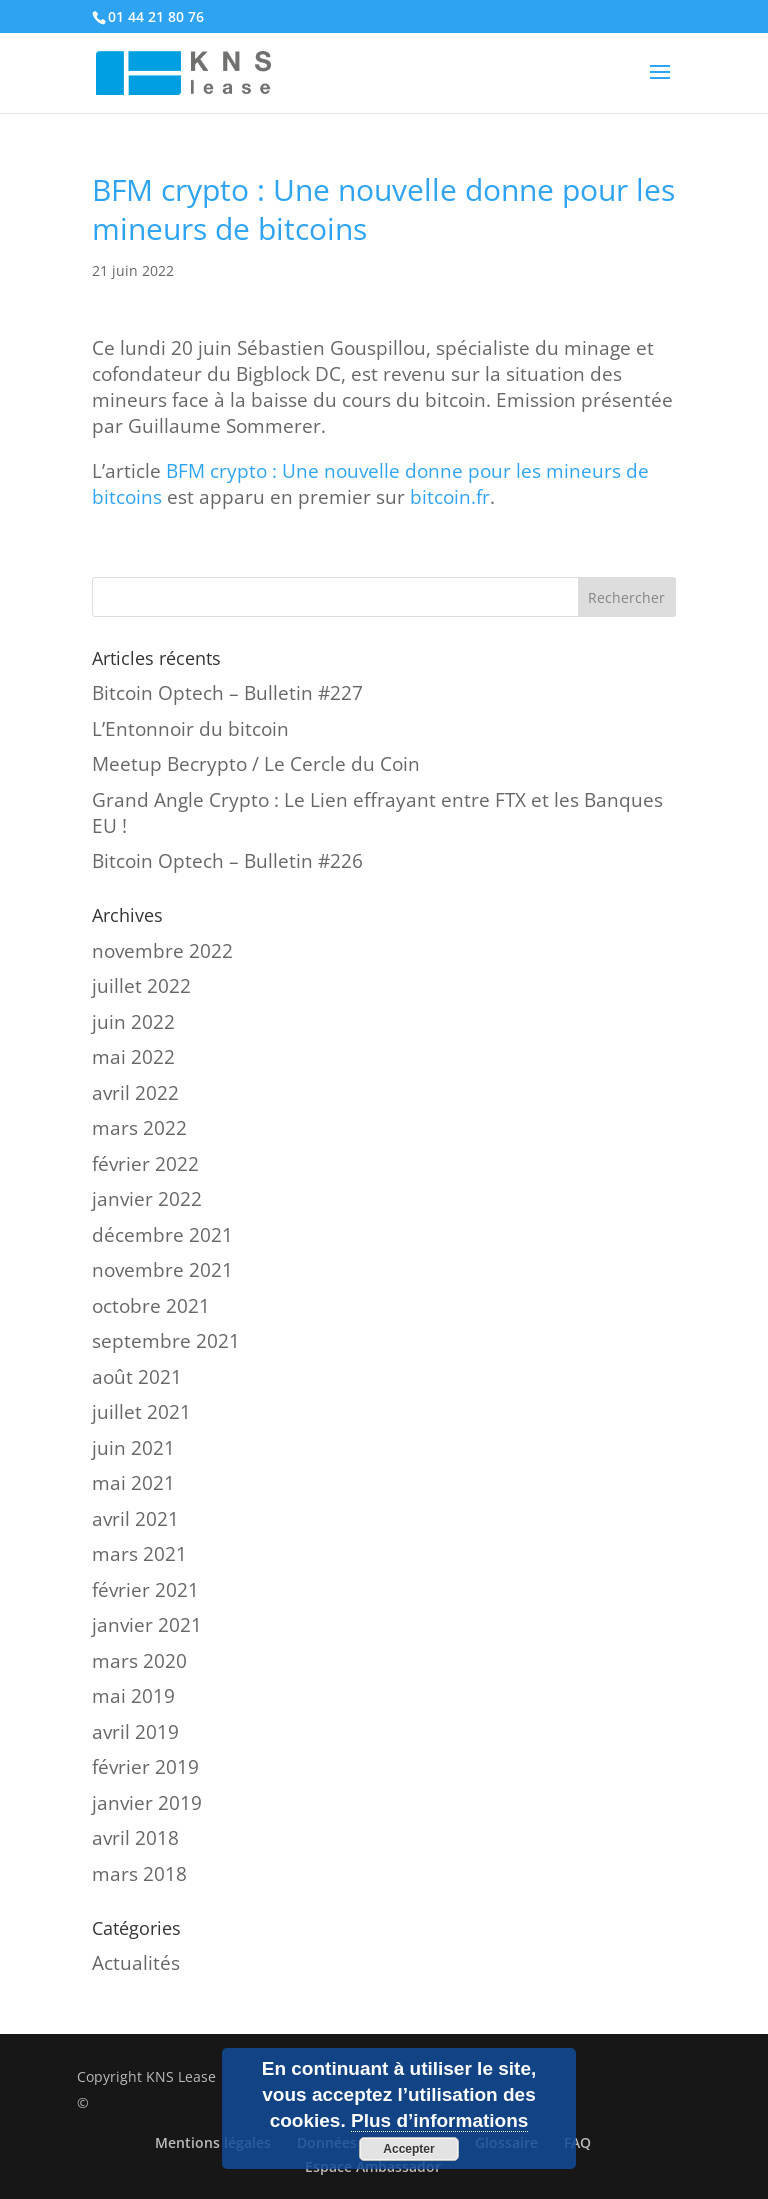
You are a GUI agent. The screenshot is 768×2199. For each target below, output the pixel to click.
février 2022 (145, 1164)
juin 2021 (133, 1448)
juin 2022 (133, 1022)
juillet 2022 (141, 986)
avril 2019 (135, 1732)
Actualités (136, 1963)
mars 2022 (139, 1128)
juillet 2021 (141, 1412)
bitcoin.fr (450, 497)
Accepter (408, 2149)
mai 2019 (133, 1696)
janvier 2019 (147, 1803)
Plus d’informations (439, 2120)
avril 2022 (135, 1093)
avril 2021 (135, 1519)
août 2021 (137, 1377)
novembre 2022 (162, 951)
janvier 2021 (147, 1625)
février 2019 (145, 1767)
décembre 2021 (162, 1235)
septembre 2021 (166, 1341)
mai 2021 (133, 1483)
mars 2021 (139, 1554)
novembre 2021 (162, 1270)
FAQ (577, 2142)
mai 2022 (133, 1057)
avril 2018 (135, 1838)
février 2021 (145, 1590)
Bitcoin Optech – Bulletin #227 (227, 693)
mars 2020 (139, 1661)
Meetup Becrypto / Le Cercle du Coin (256, 764)
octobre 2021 (151, 1306)
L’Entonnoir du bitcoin (190, 729)
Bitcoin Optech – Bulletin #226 (227, 861)
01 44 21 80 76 (156, 16)
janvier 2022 (147, 1199)
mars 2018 (139, 1874)
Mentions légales (213, 2142)
